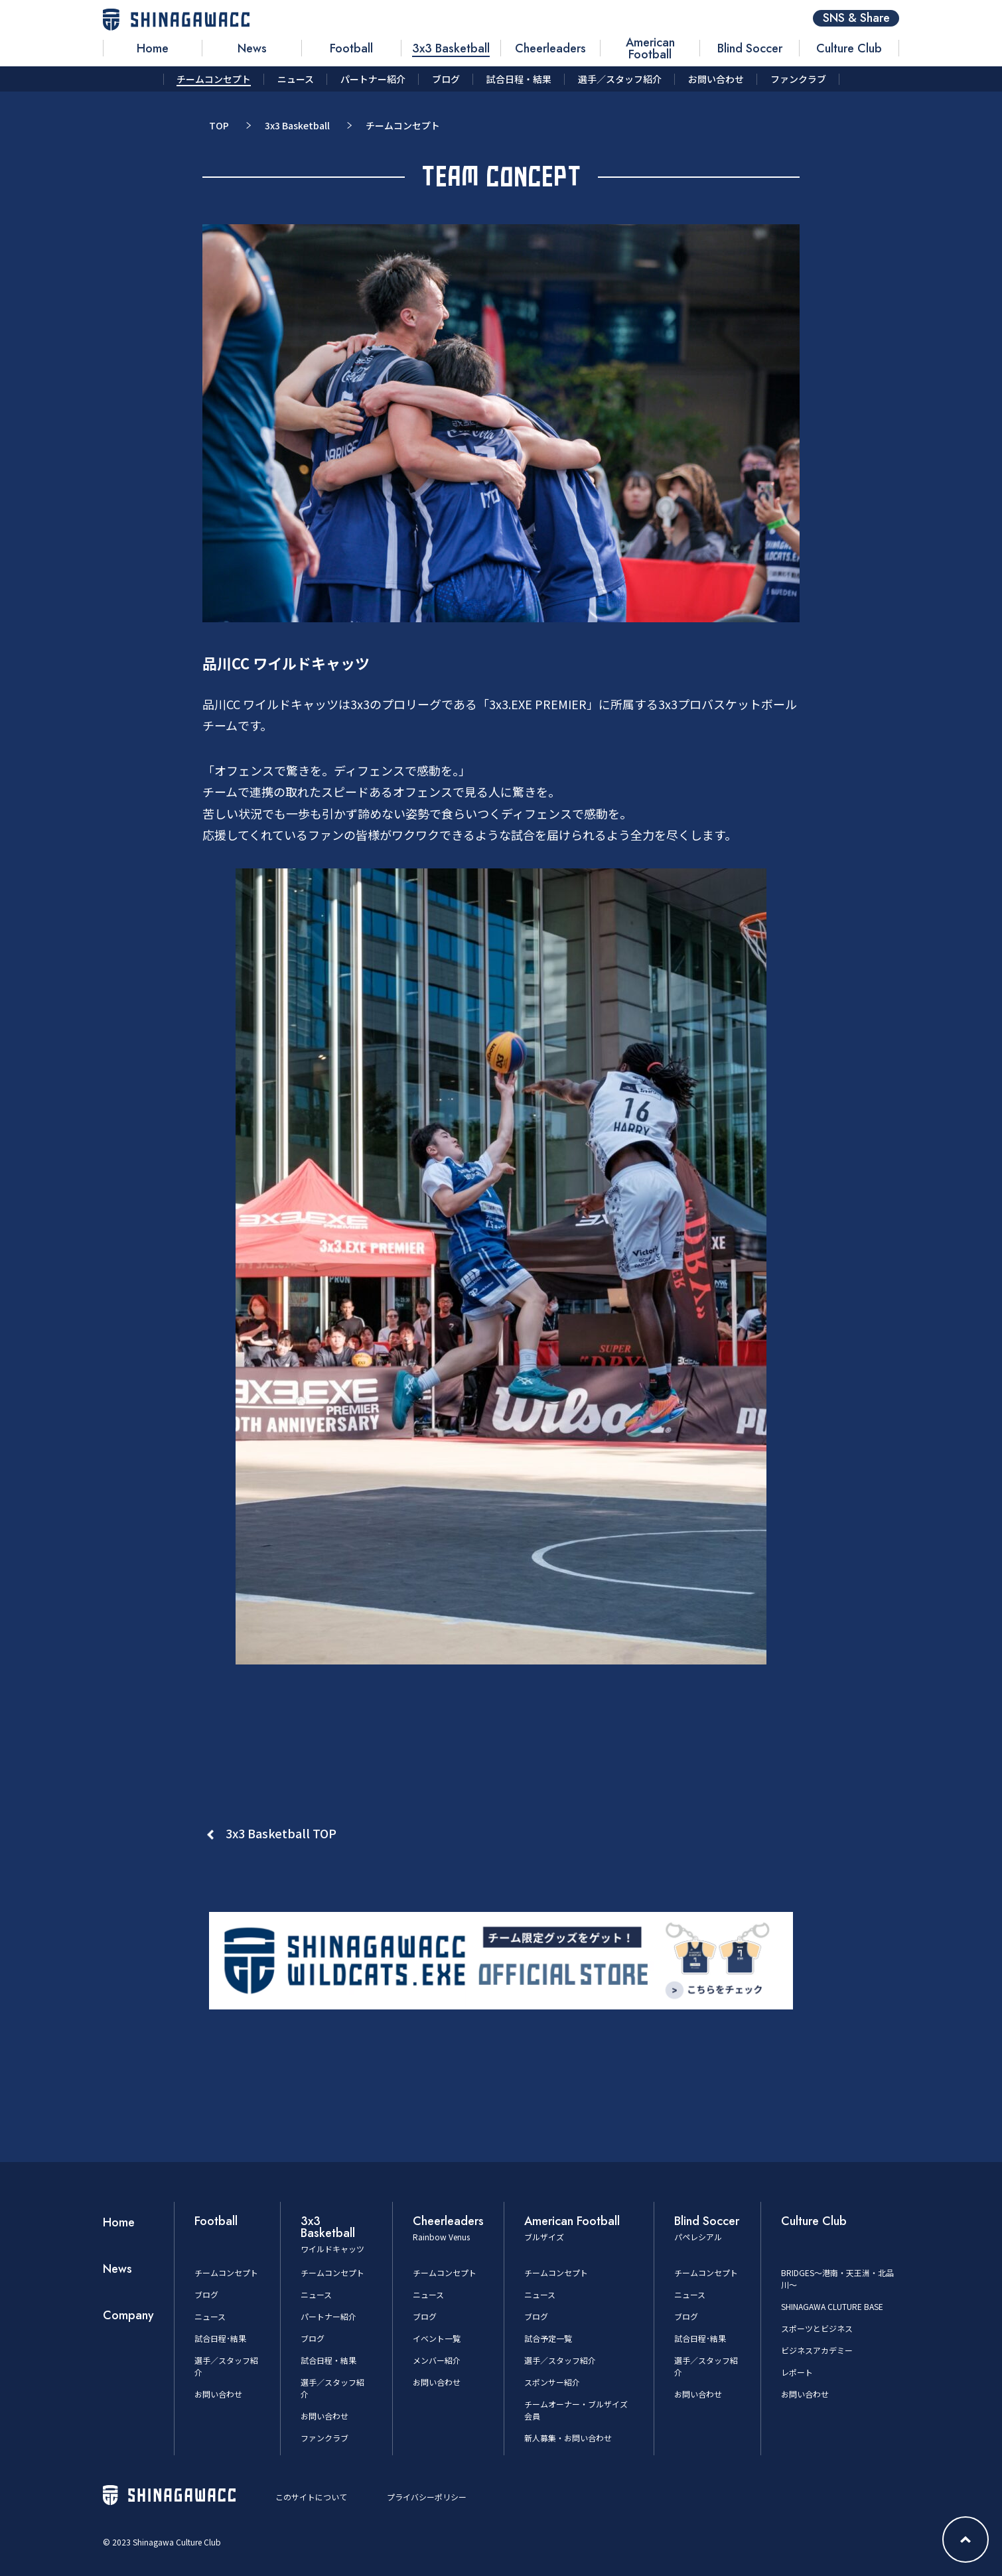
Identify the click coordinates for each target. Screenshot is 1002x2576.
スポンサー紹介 (552, 2382)
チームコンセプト (226, 2272)
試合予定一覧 (548, 2338)
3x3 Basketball (297, 125)
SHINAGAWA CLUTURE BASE (832, 2306)
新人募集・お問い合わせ (568, 2437)
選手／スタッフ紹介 (560, 2360)
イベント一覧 (437, 2338)
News (117, 2268)
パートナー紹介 (328, 2316)
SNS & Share (856, 18)
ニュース (210, 2316)
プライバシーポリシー (426, 2496)
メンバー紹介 (437, 2360)
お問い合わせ (218, 2394)
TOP (219, 125)
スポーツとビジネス (817, 2328)
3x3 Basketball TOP (281, 1833)
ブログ (206, 2294)
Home (119, 2222)
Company (128, 2315)
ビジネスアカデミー (817, 2350)
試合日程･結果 (220, 2338)
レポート (797, 2372)
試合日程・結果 (328, 2360)
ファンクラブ (324, 2437)
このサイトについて (311, 2496)
